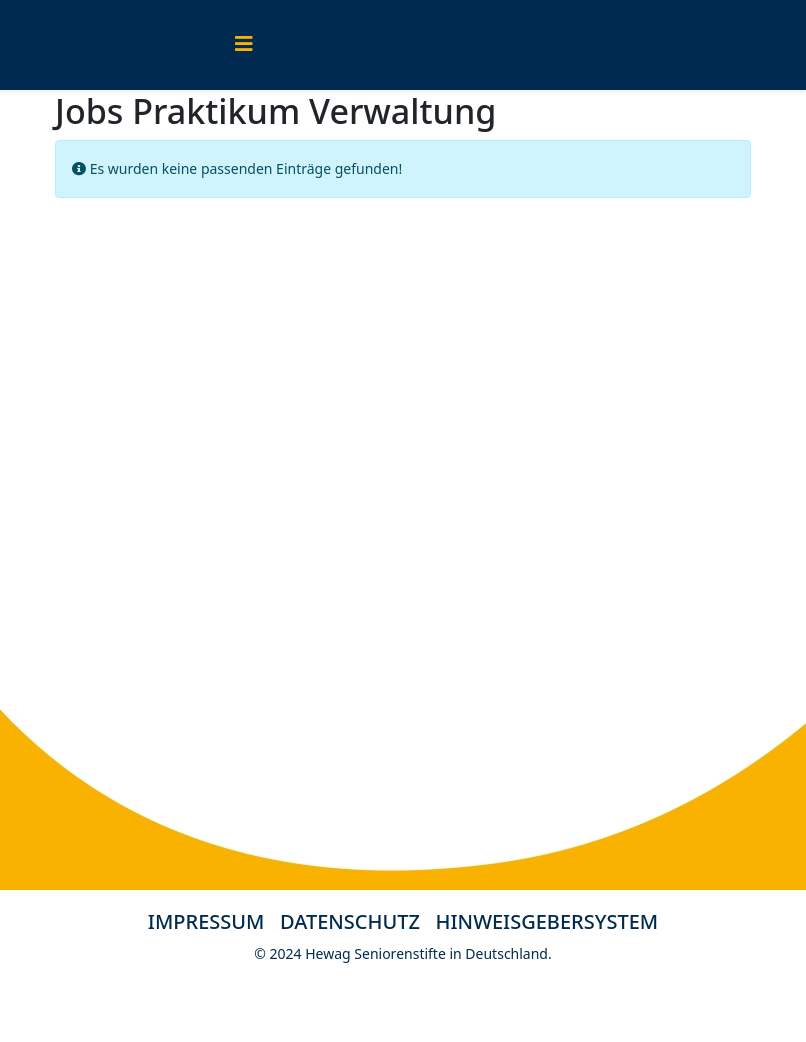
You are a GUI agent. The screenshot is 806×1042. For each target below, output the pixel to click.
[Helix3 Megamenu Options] (244, 43)
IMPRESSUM (206, 921)
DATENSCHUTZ (358, 921)
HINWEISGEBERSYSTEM (547, 921)
